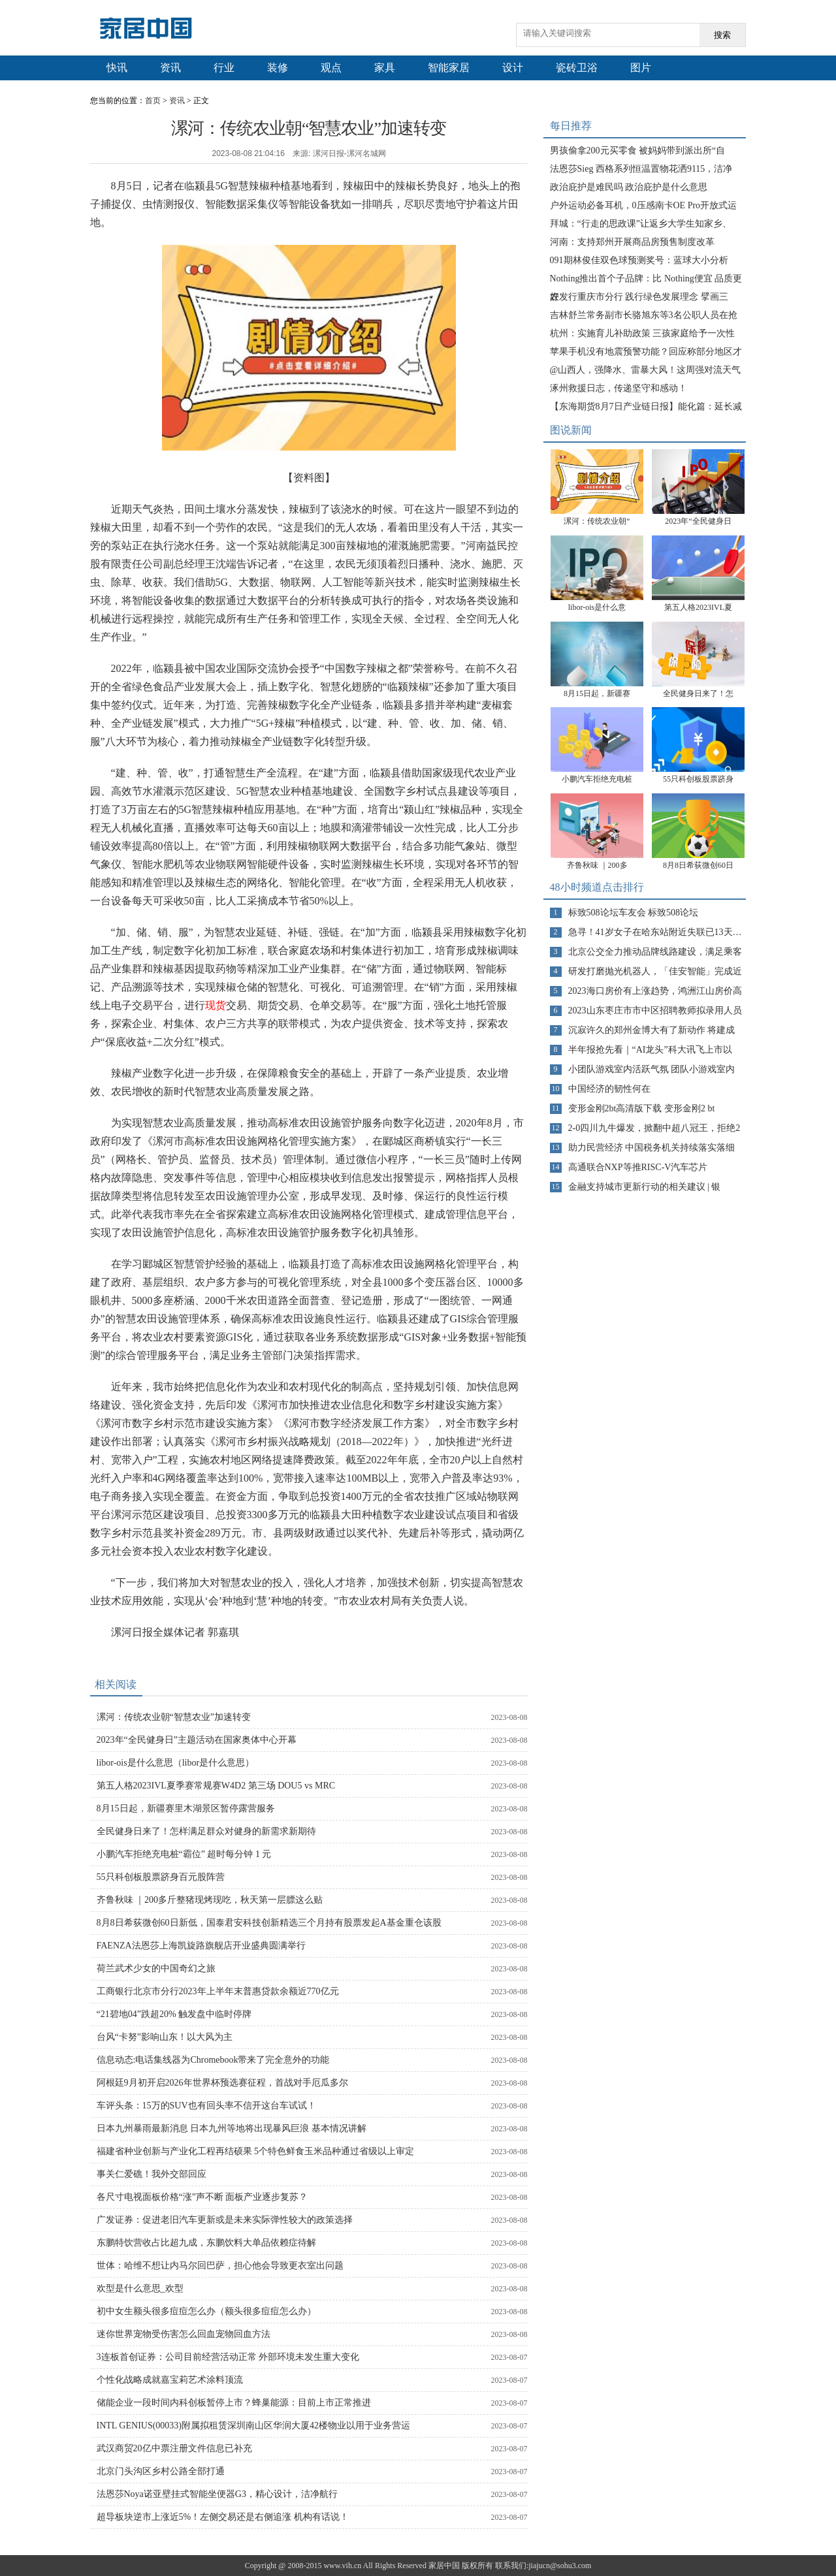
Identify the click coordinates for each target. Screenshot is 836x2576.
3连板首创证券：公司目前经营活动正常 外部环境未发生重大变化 (228, 2357)
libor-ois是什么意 (597, 607)
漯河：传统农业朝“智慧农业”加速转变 (174, 1717)
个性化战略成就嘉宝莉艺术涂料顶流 (170, 2380)
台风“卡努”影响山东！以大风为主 (165, 2037)
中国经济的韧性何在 (609, 1089)
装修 (277, 67)
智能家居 (449, 67)
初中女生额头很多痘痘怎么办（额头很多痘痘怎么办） (206, 2311)
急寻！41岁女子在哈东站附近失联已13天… (655, 932)
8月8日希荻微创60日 (698, 865)
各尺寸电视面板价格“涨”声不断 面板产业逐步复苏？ (202, 2197)
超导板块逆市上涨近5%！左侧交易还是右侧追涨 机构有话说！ (223, 2517)
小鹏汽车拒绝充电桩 (597, 779)
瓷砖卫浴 (577, 67)
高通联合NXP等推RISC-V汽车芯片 (638, 1167)
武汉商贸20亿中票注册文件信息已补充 (174, 2448)
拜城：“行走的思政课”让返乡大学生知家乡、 (641, 224)
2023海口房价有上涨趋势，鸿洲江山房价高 (655, 991)
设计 (512, 67)
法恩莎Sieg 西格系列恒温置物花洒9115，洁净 (641, 169)
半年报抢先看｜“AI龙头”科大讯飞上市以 (650, 1050)
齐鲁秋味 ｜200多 (597, 865)
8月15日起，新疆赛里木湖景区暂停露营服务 (186, 1808)
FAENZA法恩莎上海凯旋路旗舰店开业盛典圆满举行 (201, 1945)
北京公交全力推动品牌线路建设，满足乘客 (655, 952)
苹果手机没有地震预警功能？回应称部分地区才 (646, 352)
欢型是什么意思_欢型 (140, 2288)
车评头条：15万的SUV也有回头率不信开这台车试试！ (206, 2105)
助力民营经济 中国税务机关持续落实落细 (651, 1148)
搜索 (722, 35)
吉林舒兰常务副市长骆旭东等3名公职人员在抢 (643, 315)
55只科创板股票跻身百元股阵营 (161, 1877)
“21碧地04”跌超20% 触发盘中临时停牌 (174, 2014)
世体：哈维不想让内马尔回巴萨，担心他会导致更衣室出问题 (220, 2265)
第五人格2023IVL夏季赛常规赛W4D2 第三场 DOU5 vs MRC (216, 1785)
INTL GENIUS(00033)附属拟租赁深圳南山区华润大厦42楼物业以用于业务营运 (254, 2425)
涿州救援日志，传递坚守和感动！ (618, 388)
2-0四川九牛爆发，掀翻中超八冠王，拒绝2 (654, 1128)
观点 (331, 67)
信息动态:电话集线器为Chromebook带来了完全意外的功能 (213, 2060)
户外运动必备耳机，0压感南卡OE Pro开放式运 (643, 205)
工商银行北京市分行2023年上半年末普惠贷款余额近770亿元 (218, 1991)
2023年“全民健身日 (698, 521)
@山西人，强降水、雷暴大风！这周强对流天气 (645, 370)
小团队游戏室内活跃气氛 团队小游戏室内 (651, 1069)
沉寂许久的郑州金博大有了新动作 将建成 (651, 1030)
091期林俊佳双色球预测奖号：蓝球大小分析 (639, 260)
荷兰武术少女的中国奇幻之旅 (156, 1968)
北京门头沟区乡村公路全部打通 (161, 2471)
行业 (224, 67)
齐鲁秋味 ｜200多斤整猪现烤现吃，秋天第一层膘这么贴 (210, 1900)
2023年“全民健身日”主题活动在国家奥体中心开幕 (197, 1740)
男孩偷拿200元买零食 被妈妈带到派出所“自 (638, 150)
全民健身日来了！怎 (698, 693)
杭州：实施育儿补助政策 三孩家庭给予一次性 (642, 333)
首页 (153, 100)
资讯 (170, 67)
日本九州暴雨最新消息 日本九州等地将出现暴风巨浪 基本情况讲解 (231, 2128)
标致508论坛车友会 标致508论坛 (633, 912)
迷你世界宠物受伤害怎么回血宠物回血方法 (183, 2334)
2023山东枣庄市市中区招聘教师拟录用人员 (655, 1010)
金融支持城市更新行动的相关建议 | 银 (644, 1187)
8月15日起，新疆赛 (597, 693)
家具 (384, 67)
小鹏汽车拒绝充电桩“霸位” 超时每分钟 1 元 (184, 1854)
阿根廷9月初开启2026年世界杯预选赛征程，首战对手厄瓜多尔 (222, 2083)
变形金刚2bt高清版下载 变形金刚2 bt (641, 1108)
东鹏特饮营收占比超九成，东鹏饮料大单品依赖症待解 (206, 2243)
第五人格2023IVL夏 (698, 607)
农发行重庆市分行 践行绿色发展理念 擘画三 (639, 297)
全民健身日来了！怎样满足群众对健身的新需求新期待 (206, 1831)
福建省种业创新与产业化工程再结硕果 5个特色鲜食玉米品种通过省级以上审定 (256, 2151)
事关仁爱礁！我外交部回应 (151, 2174)
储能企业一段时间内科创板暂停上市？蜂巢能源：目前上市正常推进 (234, 2403)
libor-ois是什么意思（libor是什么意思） (176, 1763)
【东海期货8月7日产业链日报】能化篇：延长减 (646, 406)
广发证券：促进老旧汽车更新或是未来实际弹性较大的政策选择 (225, 2220)
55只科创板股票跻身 (698, 779)
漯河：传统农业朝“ (597, 521)
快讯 (116, 67)
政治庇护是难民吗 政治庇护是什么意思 (629, 187)
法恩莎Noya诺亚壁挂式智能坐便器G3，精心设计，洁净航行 (217, 2494)
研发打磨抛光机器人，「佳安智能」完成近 (655, 971)
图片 (640, 67)
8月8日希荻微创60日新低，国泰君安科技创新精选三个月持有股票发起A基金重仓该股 (269, 1923)
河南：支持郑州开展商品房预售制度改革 (632, 242)
